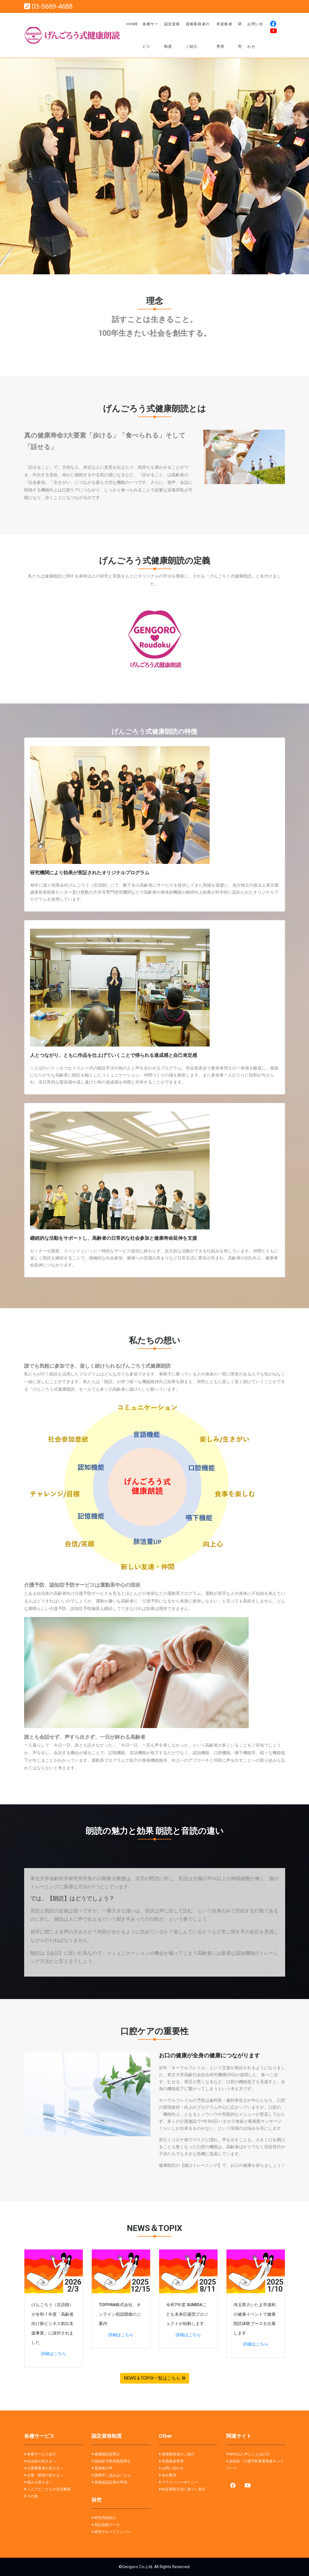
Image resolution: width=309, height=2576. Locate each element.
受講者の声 (103, 2468)
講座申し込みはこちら (112, 2475)
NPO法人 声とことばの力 (249, 2454)
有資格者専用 (224, 35)
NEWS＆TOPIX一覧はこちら (155, 2378)
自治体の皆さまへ (41, 2461)
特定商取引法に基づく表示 (183, 2489)
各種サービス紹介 (41, 2454)
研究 (240, 35)
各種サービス (151, 35)
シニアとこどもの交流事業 (49, 2489)
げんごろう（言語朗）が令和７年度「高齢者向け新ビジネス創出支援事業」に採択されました (52, 2323)
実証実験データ (107, 2525)
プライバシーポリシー (180, 2482)
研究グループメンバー (112, 2532)
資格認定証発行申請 (110, 2482)
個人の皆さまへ (39, 2482)
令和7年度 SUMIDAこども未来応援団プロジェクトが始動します (187, 2314)
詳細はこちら (53, 2353)
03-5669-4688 (48, 6)
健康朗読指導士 (107, 2454)
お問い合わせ (255, 35)
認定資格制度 (172, 35)
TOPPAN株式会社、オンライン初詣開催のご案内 (120, 2314)
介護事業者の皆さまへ (45, 2468)
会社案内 (169, 2475)
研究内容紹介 (105, 2518)
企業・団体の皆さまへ (45, 2475)
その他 (32, 2496)
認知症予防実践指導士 (112, 2461)
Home (132, 24)
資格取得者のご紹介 (198, 35)
